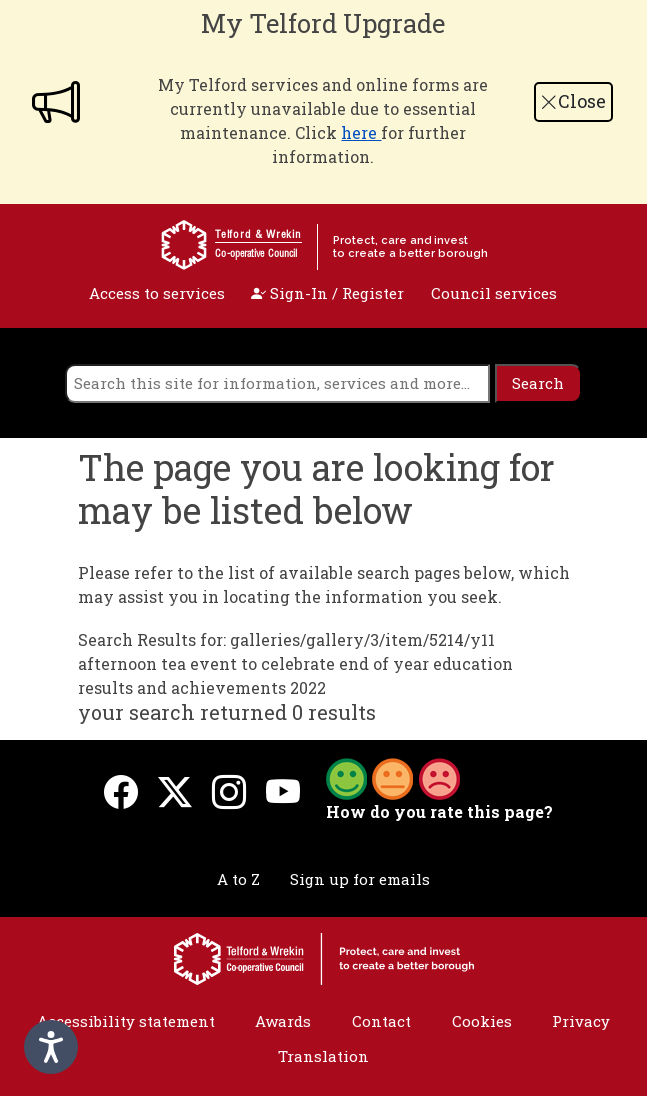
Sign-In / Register (327, 293)
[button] (393, 777)
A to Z (238, 879)
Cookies (482, 1021)
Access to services (157, 293)
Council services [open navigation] (494, 293)
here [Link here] (361, 132)
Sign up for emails (360, 879)
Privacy (581, 1021)
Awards (283, 1021)
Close (573, 101)
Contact (381, 1021)
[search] (277, 383)
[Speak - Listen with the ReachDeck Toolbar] (51, 1047)
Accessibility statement (126, 1021)
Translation (323, 1056)
